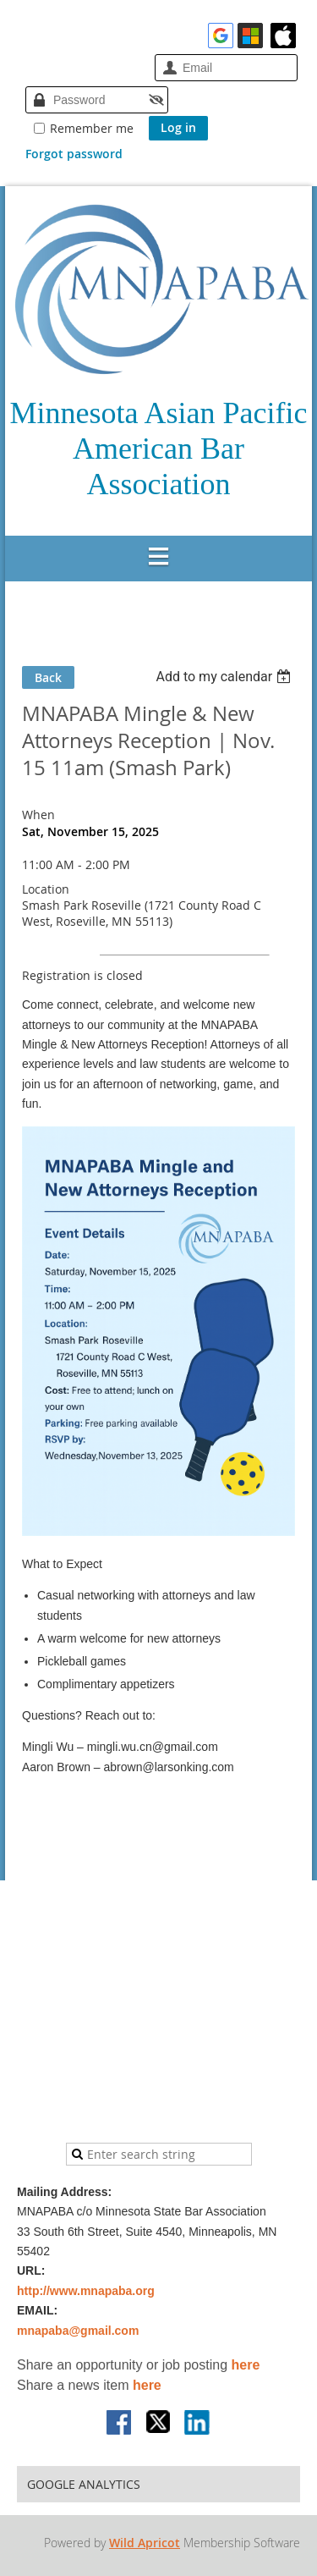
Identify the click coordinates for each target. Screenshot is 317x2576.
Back (48, 677)
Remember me (92, 128)
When (38, 814)
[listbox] (225, 676)
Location (45, 889)
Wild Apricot (144, 2543)
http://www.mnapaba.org (86, 2291)
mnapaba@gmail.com (78, 2330)
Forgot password (74, 154)
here (246, 2365)
